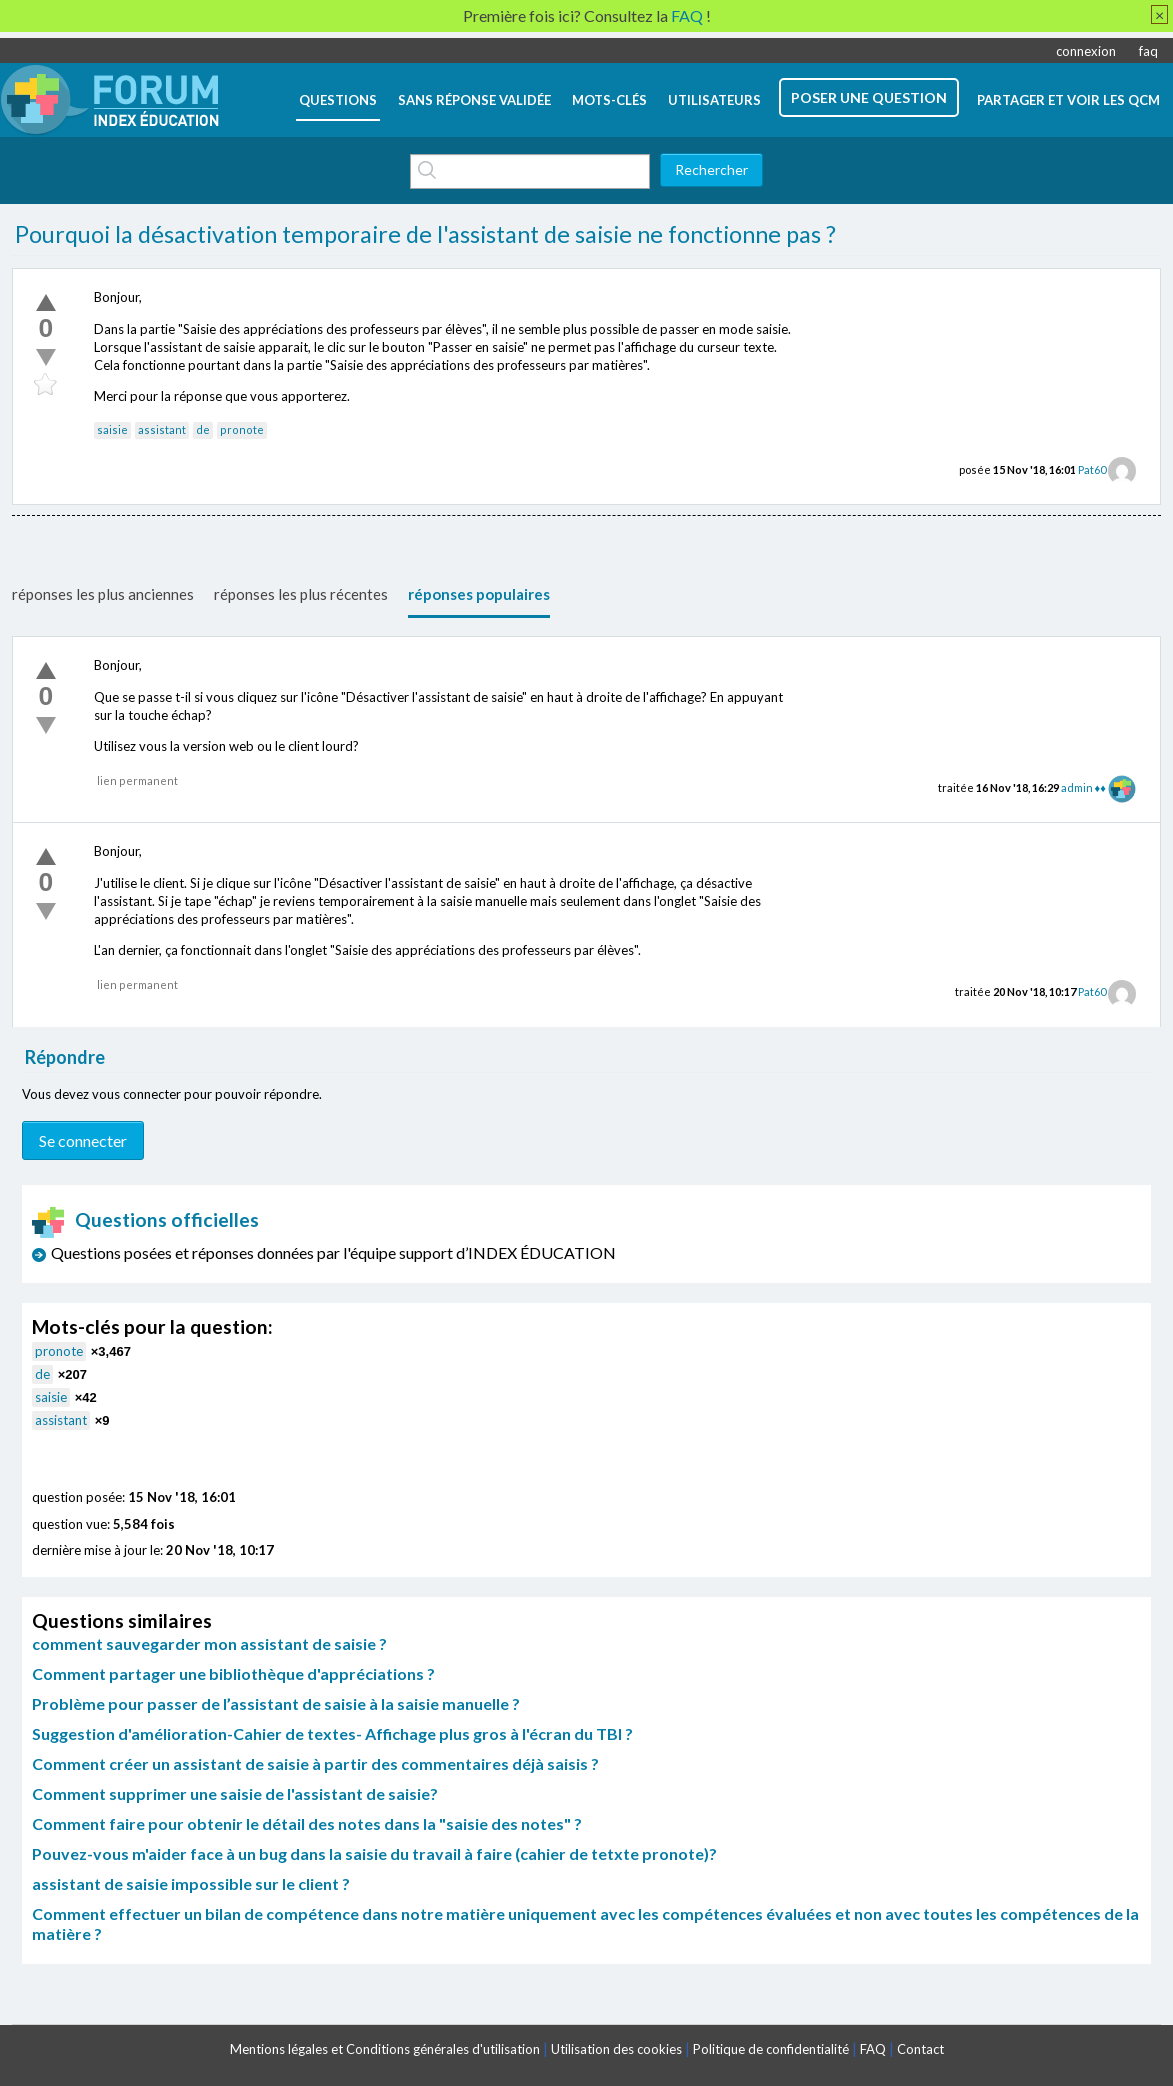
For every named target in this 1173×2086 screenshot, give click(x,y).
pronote (242, 429)
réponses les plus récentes (301, 594)
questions (338, 100)
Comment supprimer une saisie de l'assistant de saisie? (235, 1793)
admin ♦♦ (1083, 787)
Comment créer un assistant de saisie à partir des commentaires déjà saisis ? (315, 1763)
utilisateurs (714, 100)
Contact (920, 2049)
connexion (1086, 51)
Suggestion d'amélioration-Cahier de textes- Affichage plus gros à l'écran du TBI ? (332, 1733)
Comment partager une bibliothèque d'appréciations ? (233, 1673)
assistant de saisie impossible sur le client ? (191, 1883)
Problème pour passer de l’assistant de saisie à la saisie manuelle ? (276, 1703)
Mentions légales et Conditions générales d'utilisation (385, 2049)
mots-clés (609, 100)
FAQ (873, 2049)
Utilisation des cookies (616, 2049)
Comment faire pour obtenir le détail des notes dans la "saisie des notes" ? (307, 1823)
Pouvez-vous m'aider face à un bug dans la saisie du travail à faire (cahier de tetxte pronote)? (374, 1853)
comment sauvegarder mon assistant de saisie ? (209, 1643)
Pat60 (1092, 469)
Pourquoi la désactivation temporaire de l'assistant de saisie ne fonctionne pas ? (425, 234)
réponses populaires (479, 594)
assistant (162, 429)
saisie (112, 429)
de (203, 429)
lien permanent (137, 780)
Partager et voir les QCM (1068, 100)
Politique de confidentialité (771, 2049)
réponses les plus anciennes (103, 594)
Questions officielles (146, 1219)
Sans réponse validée (474, 100)
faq (1148, 51)
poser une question (869, 97)
